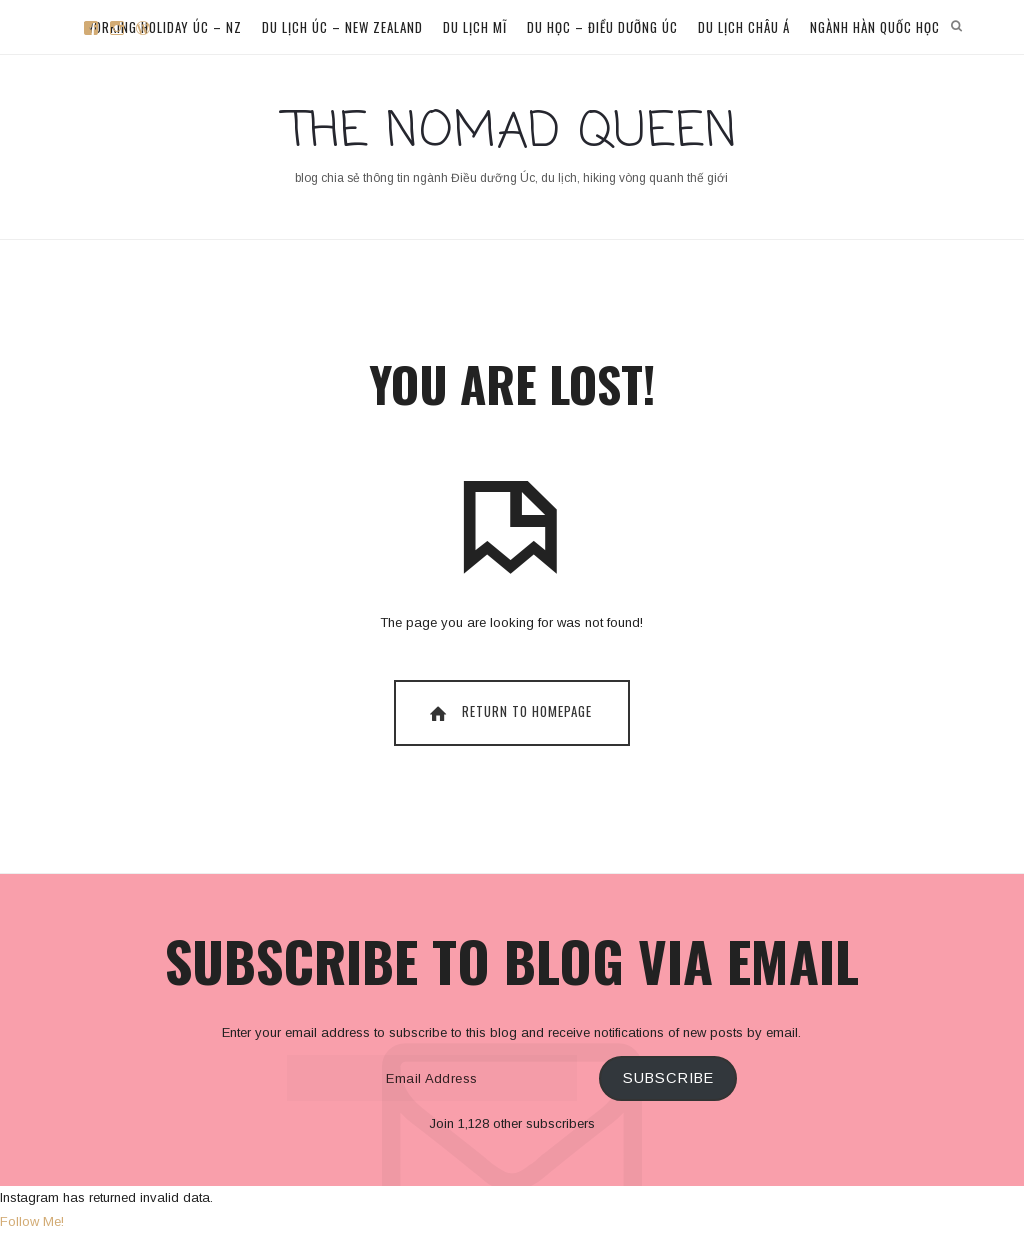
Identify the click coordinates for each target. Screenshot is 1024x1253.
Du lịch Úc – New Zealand (342, 27)
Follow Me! (32, 1221)
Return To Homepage (509, 712)
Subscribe (668, 1078)
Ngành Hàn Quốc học (875, 27)
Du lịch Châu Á (744, 27)
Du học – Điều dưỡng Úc (602, 27)
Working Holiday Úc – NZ (163, 27)
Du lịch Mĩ (475, 27)
